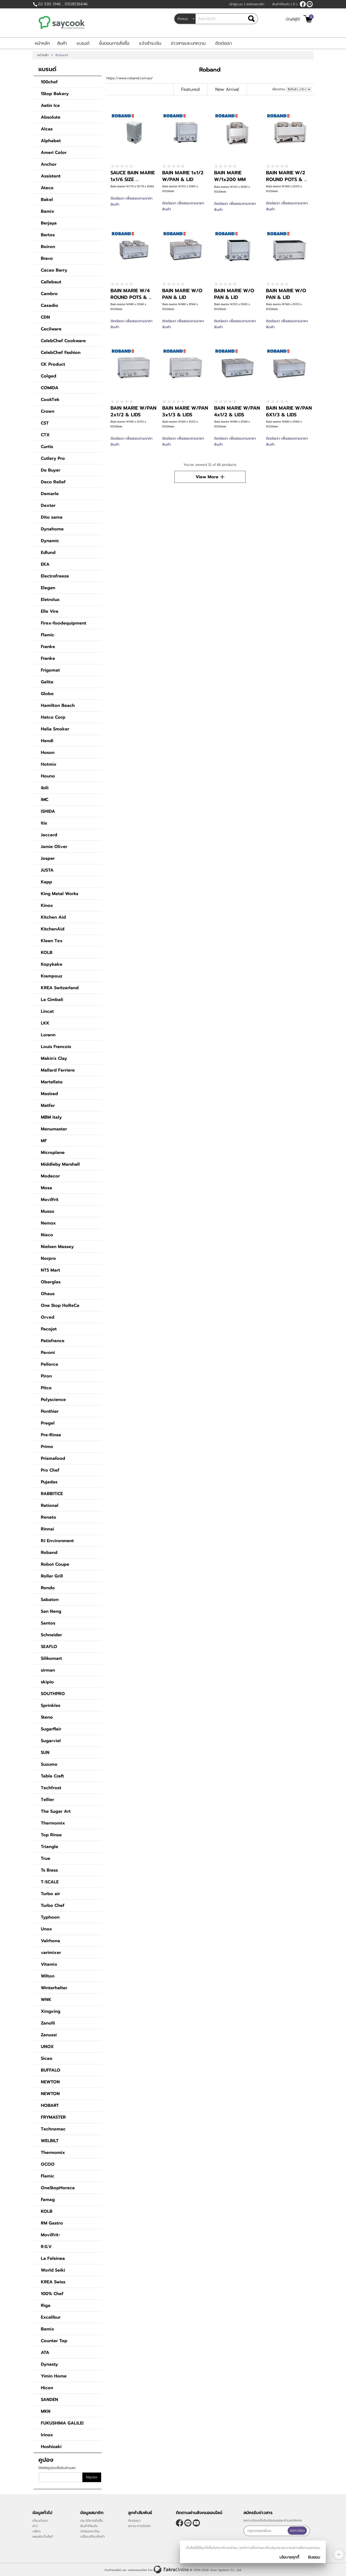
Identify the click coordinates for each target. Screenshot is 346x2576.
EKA (45, 564)
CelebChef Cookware (63, 340)
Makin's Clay (54, 1058)
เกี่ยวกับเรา (40, 2520)
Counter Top (54, 2340)
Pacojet (49, 1329)
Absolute (50, 117)
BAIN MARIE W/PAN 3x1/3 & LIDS (185, 411)
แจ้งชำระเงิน (150, 43)
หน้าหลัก (42, 43)
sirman (48, 1670)
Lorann (48, 1034)
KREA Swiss (53, 2282)
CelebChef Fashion (60, 352)
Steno (47, 1717)
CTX (45, 434)
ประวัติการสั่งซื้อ (91, 2520)
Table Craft (52, 1776)
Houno (48, 776)
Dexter (48, 505)
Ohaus (48, 1293)
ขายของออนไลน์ (137, 2569)
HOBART (50, 2105)
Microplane (53, 1152)
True (45, 1858)
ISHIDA (48, 811)
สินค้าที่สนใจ (284, 4)
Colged (48, 376)
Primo (47, 1446)
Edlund (48, 552)
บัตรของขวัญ (89, 2531)
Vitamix (49, 1964)
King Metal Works (59, 893)
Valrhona (50, 1940)
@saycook (310, 4)
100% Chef (52, 2293)
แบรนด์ (83, 43)
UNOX (47, 2046)
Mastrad (49, 1093)
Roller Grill (52, 1576)
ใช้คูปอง (91, 2477)
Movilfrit (49, 1199)
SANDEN (49, 2399)
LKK (45, 1023)
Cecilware (51, 329)
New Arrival (227, 89)
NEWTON (50, 2082)
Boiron (48, 246)
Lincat (47, 1011)
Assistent (51, 176)
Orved (47, 1317)
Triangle (49, 1846)
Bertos (48, 234)
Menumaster (54, 1129)
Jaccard (49, 834)
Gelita (47, 682)
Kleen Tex (52, 940)
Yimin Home (54, 2376)
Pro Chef (50, 1470)
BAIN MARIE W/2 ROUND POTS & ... (286, 176)
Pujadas (49, 1482)
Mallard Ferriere (58, 1070)
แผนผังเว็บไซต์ (42, 2536)
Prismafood (53, 1458)
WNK (46, 1999)
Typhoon (50, 1917)
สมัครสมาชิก (255, 4)
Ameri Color (54, 152)
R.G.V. (46, 2246)
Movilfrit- (50, 2234)
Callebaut (51, 282)
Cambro (49, 293)
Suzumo (49, 1764)
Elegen (48, 587)
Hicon (47, 2387)
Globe (47, 693)
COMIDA (49, 387)
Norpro (48, 1258)
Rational (49, 1505)
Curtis (47, 446)
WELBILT (50, 2140)
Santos (48, 1623)
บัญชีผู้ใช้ (293, 19)
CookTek (50, 399)
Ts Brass (49, 1870)
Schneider (51, 1634)
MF (44, 1140)
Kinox (47, 905)
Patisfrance (52, 1340)
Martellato (52, 1082)
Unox (46, 1929)
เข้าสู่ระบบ (236, 4)
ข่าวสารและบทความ (188, 43)
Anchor (48, 164)
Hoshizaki (51, 2446)
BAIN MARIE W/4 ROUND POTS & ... (131, 294)
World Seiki (53, 2270)
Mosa (46, 1187)
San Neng (51, 1611)
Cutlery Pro (53, 458)
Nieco (47, 1234)
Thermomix (53, 1823)
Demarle (50, 493)
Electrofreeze (55, 576)
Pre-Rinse (51, 1434)
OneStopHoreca (58, 2187)
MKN (45, 2411)
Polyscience (53, 1399)
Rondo (48, 1587)
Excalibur (51, 2317)
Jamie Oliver (54, 846)
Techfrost (51, 1787)
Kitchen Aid (53, 917)
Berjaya (49, 223)
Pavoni (48, 1352)
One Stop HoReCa (60, 1305)
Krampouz (51, 976)
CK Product (53, 364)
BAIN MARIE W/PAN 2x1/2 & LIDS (133, 411)
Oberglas (51, 1282)
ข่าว (35, 2525)
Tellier (47, 1799)
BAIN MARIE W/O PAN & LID (182, 294)
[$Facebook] (303, 4)
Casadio (49, 305)
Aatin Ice (50, 105)
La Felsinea (53, 2258)
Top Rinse (51, 1834)
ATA (45, 2352)
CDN (45, 317)
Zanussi (49, 2034)
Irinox (47, 2434)
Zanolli (48, 2023)
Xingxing (50, 2011)
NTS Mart (50, 1270)
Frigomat (50, 670)
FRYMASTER (53, 2117)
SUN (45, 1752)
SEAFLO (49, 1646)
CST (45, 423)
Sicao (46, 2058)
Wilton (48, 1976)
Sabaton (50, 1599)
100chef (49, 82)
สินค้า (62, 43)
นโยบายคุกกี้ (289, 2557)
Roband (49, 1552)
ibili (45, 787)
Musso (47, 1211)
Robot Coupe (55, 1564)
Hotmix (48, 764)
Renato (48, 1517)
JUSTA (47, 870)
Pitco (46, 1387)
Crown (47, 411)
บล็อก (36, 2531)
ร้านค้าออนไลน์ (113, 2569)
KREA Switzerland (60, 987)
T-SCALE (50, 1882)
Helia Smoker (55, 729)
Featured (190, 89)
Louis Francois (56, 1046)
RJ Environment (57, 1540)
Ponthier (50, 1411)
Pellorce (49, 1364)
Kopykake (51, 964)
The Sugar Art (56, 1811)
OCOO (48, 2164)
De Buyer (50, 470)
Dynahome (52, 529)
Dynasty (49, 2364)
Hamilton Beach (58, 705)
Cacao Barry (54, 270)
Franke (48, 646)
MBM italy (51, 1117)
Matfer (48, 1105)
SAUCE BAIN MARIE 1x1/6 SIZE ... (133, 176)
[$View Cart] (307, 19)
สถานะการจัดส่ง (139, 2525)
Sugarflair (51, 1729)
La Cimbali (52, 999)
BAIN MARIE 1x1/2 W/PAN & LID (183, 176)
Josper (48, 858)
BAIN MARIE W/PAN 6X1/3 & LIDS (289, 411)
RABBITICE (52, 1493)
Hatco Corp (53, 717)
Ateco (47, 187)
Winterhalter (54, 1987)
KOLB (46, 952)
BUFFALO (50, 2070)
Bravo (47, 258)
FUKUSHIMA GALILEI (62, 2423)
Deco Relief (53, 482)
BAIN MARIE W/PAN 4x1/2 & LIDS (237, 411)
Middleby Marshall (60, 1164)
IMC (44, 799)
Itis (44, 823)
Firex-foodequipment (63, 623)
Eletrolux (50, 599)
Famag (48, 2199)
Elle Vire (49, 611)
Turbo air (50, 1893)
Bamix (47, 211)
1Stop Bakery (55, 93)
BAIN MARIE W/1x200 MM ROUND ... (230, 179)
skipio (47, 1682)
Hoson (48, 752)
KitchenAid (52, 929)
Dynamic (50, 540)
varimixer (51, 1952)
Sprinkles (50, 1705)
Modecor (50, 1176)
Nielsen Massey (57, 1246)
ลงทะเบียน (299, 2530)
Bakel (47, 199)
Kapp (46, 882)
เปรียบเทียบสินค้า (92, 2536)
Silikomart (51, 1658)
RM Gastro (52, 2223)
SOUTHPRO (53, 1693)
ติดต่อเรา (223, 43)
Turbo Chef (52, 1905)
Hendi (47, 740)
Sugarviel (51, 1740)
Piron (46, 1376)
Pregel (48, 1423)
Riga (45, 2305)
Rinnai (47, 1529)
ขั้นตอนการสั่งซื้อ (114, 43)
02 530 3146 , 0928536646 (63, 4)
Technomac (53, 2129)
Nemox (48, 1223)
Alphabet (51, 140)
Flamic (47, 634)
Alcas (47, 129)
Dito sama (51, 517)
